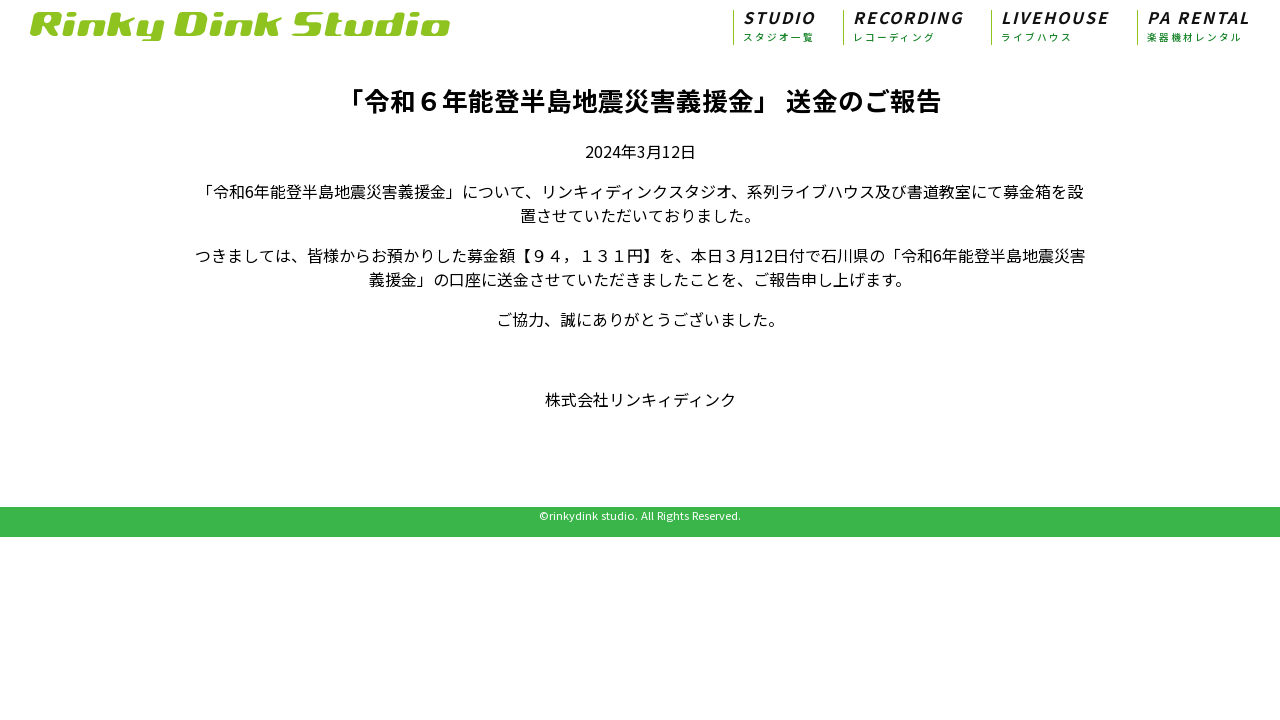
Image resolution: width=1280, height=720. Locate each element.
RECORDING (908, 27)
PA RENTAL (1198, 27)
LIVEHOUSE (1055, 27)
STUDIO (779, 27)
